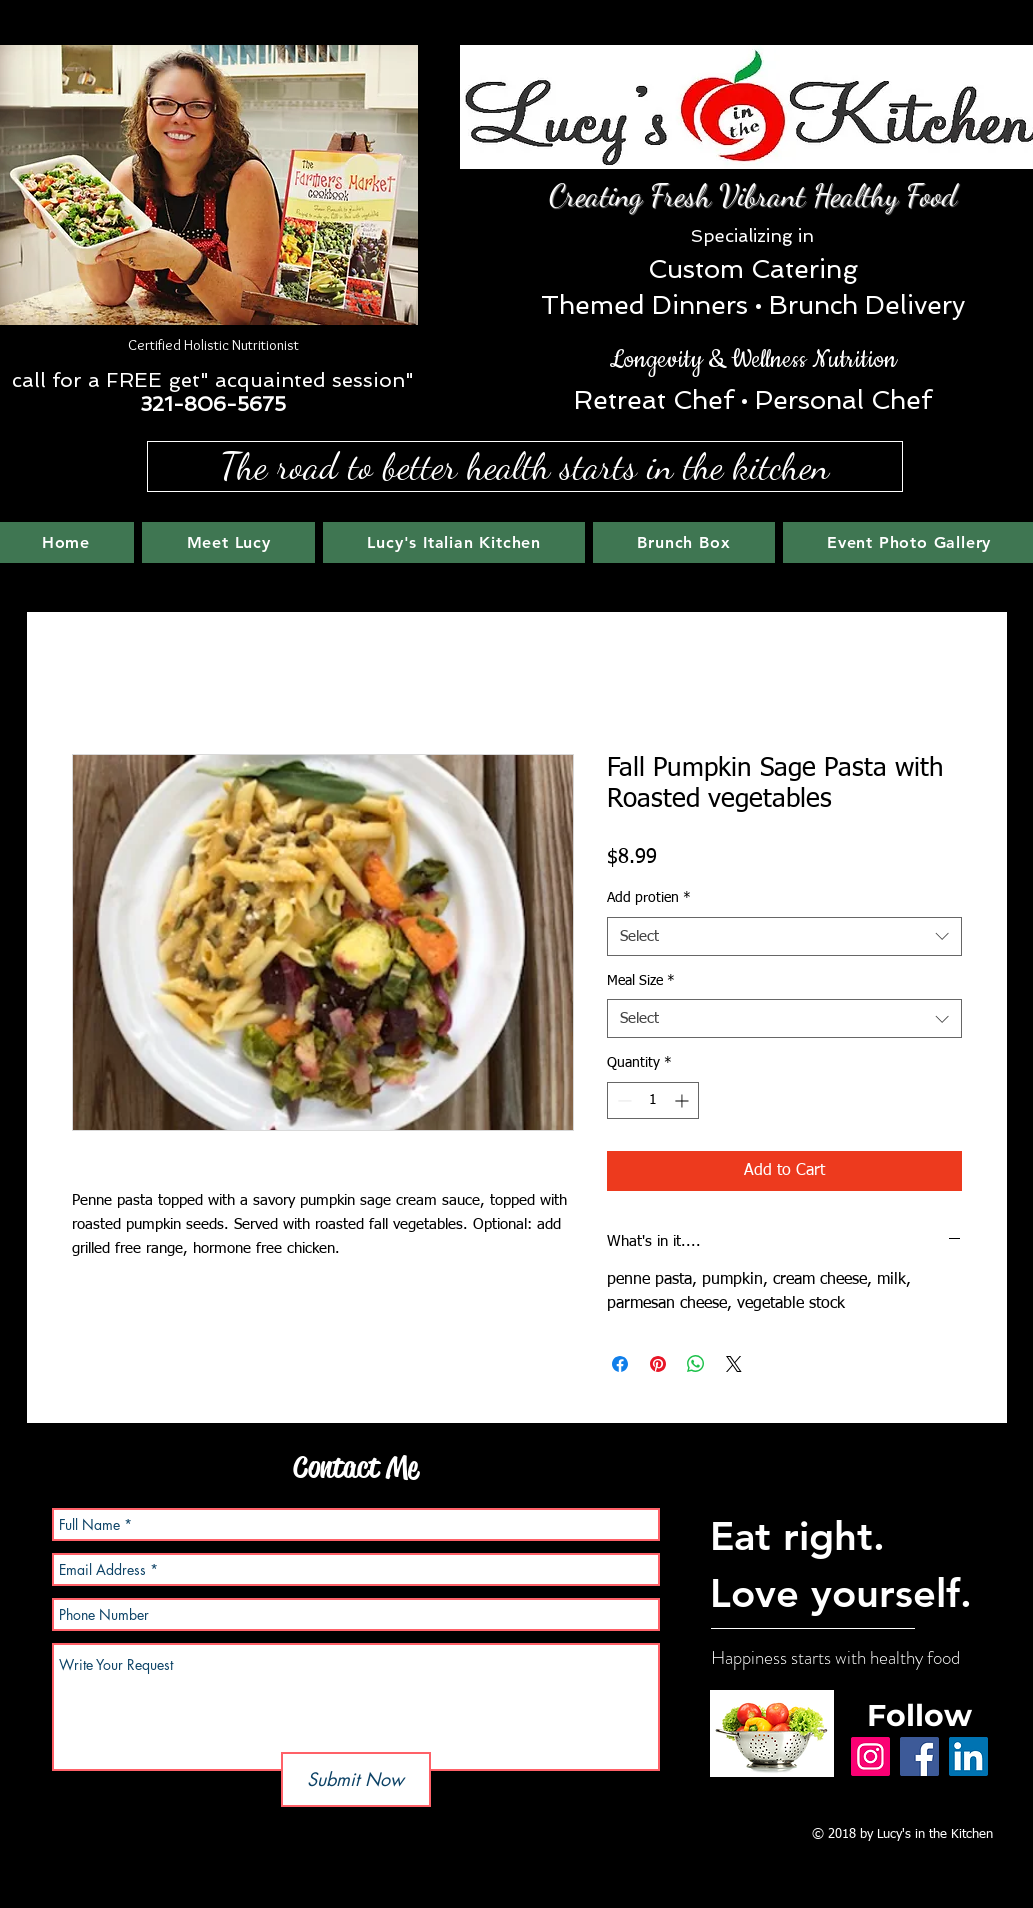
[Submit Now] (356, 1779)
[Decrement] (622, 1100)
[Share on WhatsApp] (696, 1364)
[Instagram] (870, 1756)
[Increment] (683, 1100)
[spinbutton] (653, 1100)
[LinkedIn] (968, 1756)
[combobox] (784, 936)
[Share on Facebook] (620, 1364)
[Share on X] (734, 1364)
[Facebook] (919, 1756)
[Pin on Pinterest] (658, 1364)
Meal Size (641, 981)
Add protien (649, 898)
